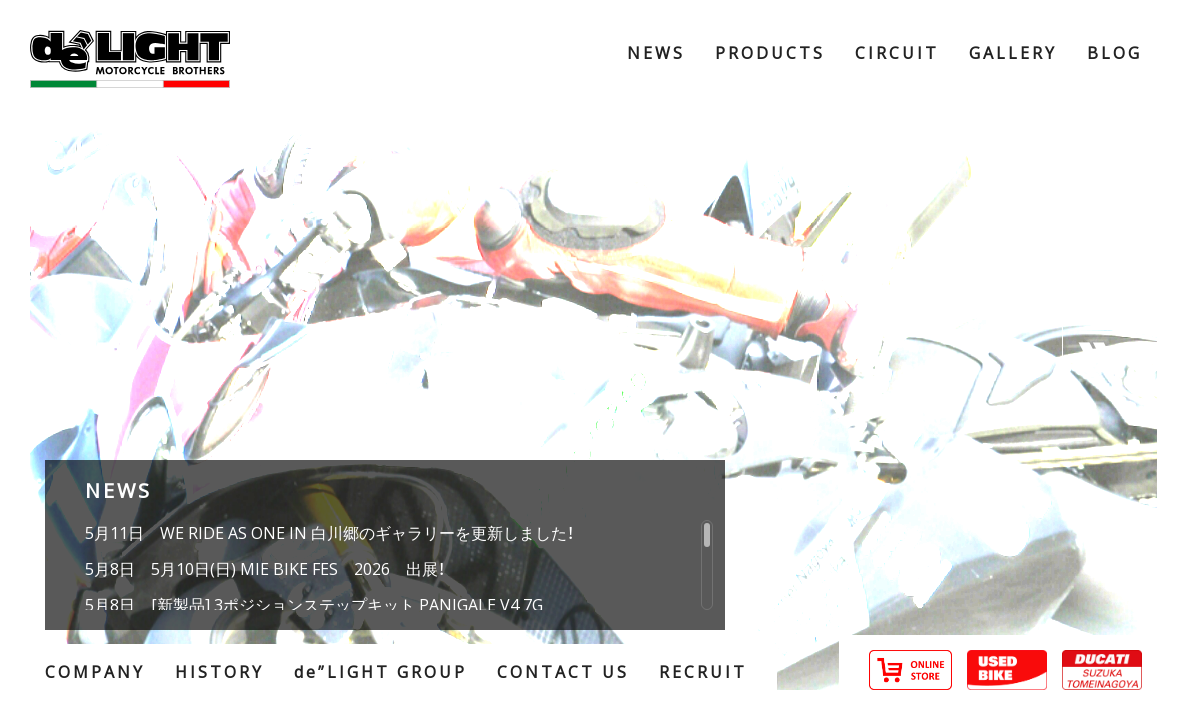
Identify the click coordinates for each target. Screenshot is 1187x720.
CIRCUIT (897, 52)
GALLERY (1013, 52)
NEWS (656, 52)
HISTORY (219, 671)
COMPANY (95, 671)
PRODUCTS (770, 52)
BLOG (1114, 52)
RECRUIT (703, 671)
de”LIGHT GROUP (380, 671)
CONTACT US (563, 671)
